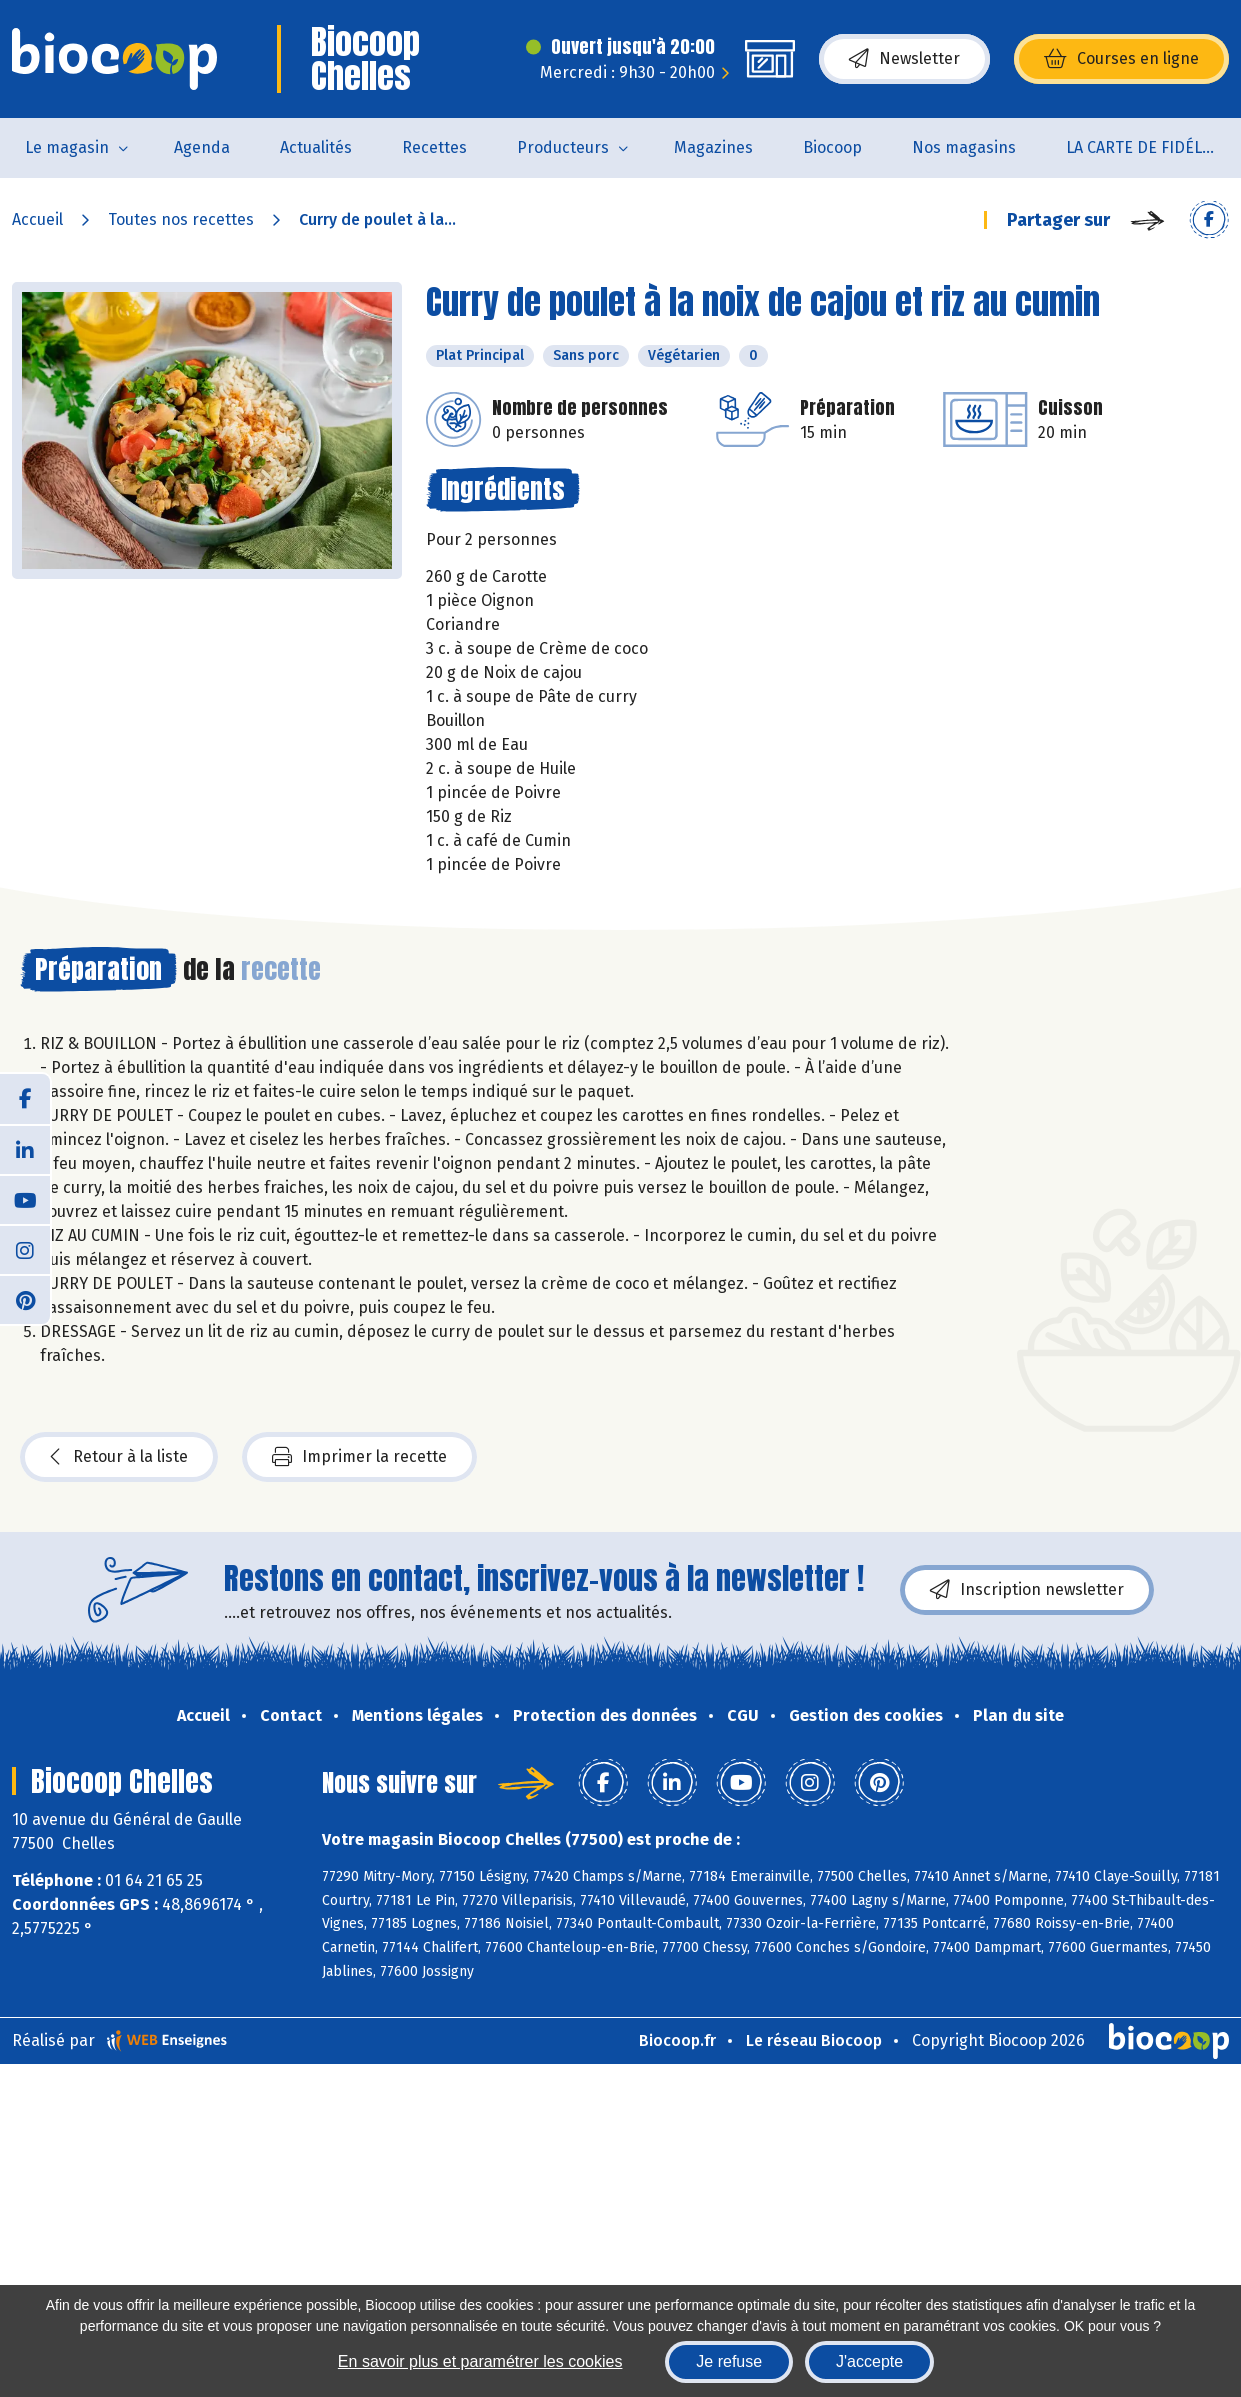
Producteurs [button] (563, 147)
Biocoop (832, 147)
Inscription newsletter (1027, 1590)
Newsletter (904, 59)
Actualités (316, 147)
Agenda (202, 147)
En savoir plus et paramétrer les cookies (480, 2361)
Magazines (713, 147)
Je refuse (729, 2361)
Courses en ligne (1121, 59)
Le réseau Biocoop (814, 2040)
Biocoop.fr (677, 2040)
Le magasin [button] (67, 147)
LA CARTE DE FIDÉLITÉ (1145, 147)
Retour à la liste (119, 1457)
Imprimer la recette (359, 1457)
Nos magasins (964, 147)
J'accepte (869, 2361)
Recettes (434, 147)
